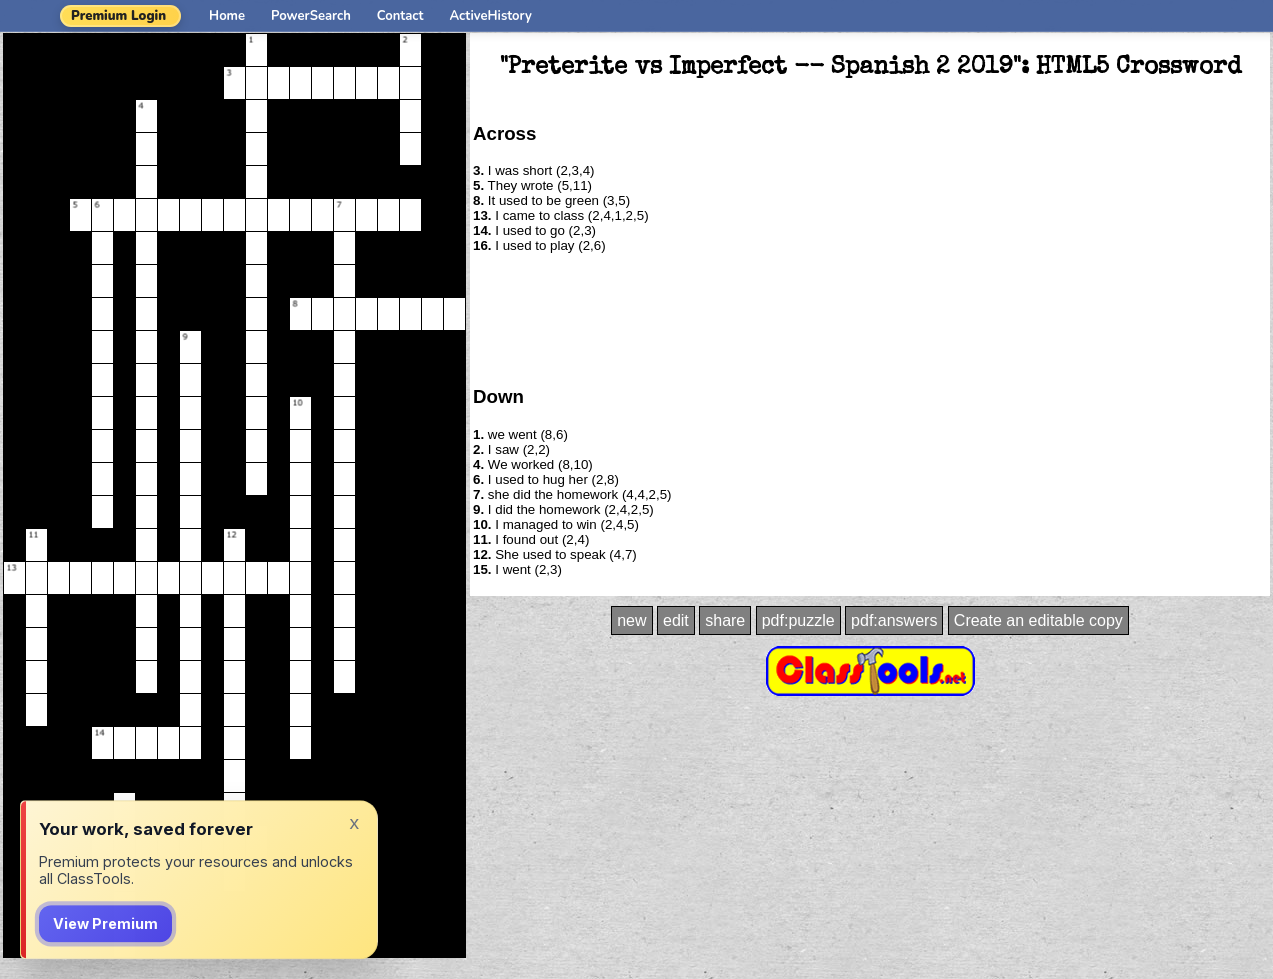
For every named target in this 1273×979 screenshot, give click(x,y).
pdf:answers (894, 620)
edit (676, 620)
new (631, 620)
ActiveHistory (491, 16)
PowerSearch (311, 16)
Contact (400, 16)
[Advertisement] (870, 318)
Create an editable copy (1038, 620)
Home (227, 16)
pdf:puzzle (798, 620)
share (725, 620)
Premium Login (118, 16)
